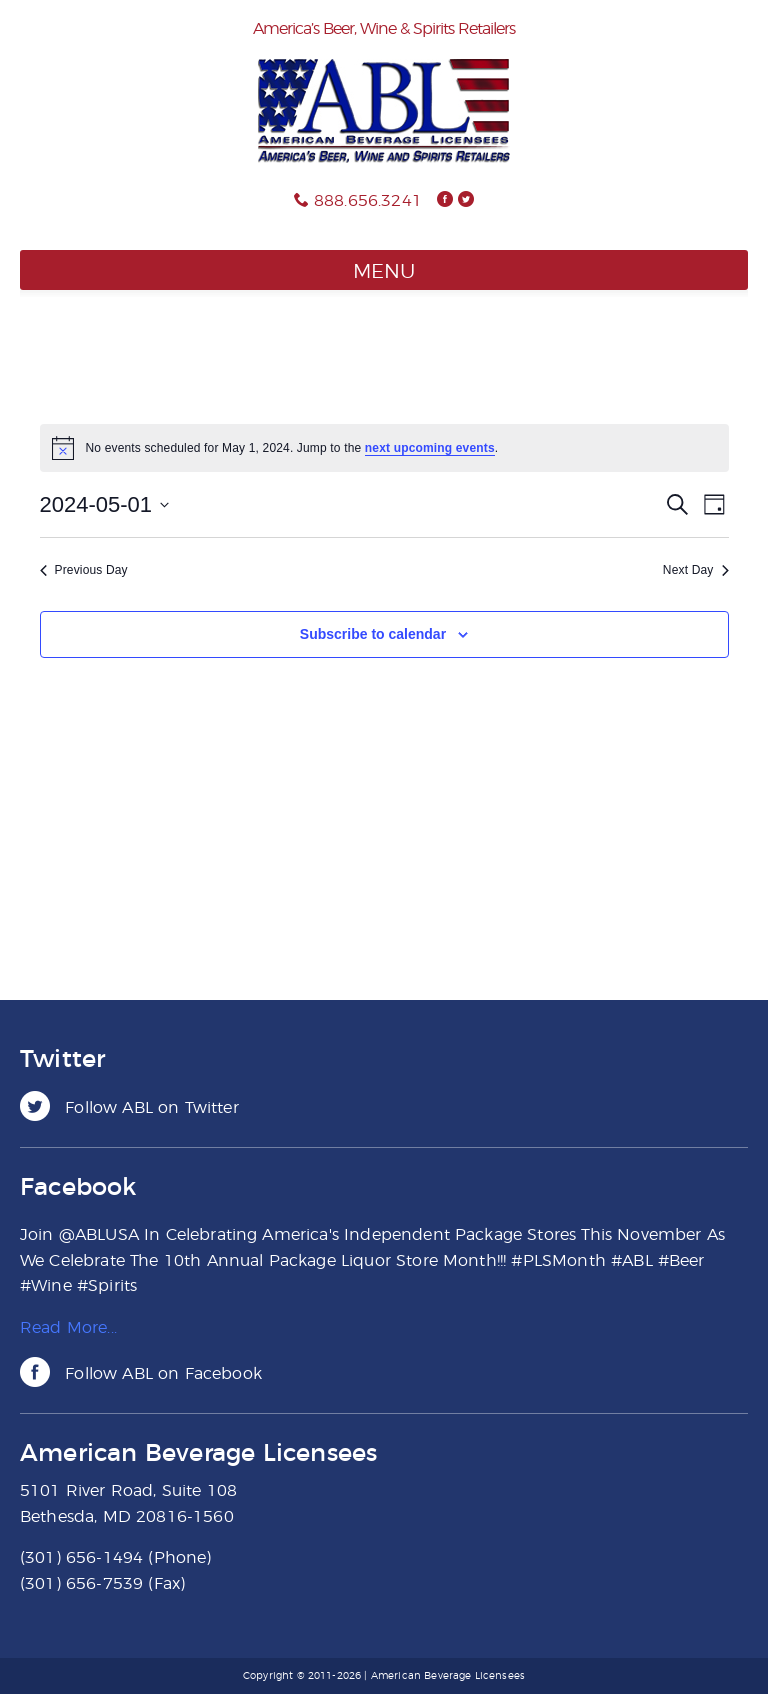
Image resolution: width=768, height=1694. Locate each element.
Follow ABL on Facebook (141, 1374)
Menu (384, 272)
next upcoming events (430, 448)
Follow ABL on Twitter (129, 1108)
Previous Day (84, 570)
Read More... (68, 1328)
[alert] (384, 448)
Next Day (696, 570)
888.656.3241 (368, 201)
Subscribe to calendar (373, 634)
